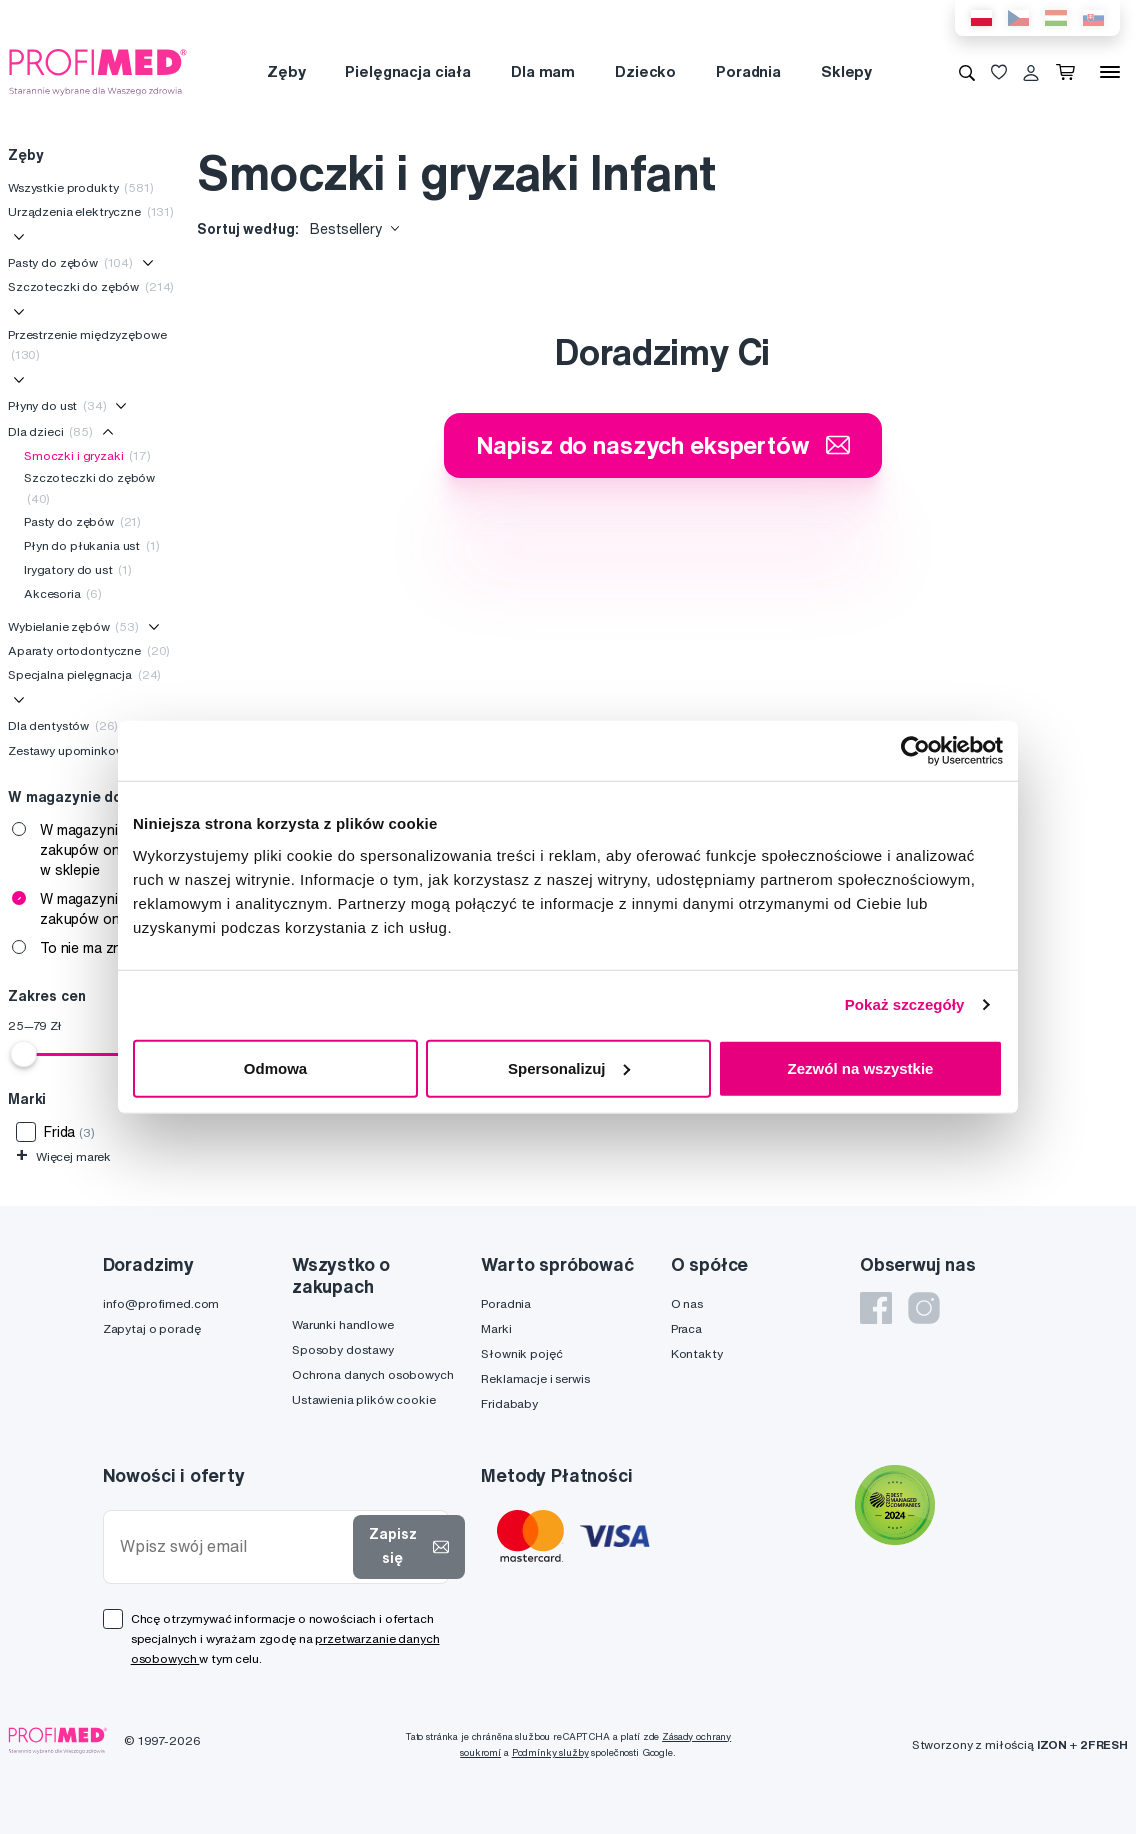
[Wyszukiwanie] (967, 72)
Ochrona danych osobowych (373, 1374)
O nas (687, 1303)
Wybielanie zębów (73, 626)
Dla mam (543, 71)
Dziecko (645, 71)
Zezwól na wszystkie (861, 1067)
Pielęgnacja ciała (408, 71)
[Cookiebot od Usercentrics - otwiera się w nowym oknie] (915, 751)
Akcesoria (63, 593)
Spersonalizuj (569, 1067)
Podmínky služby (550, 1752)
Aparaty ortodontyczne (89, 650)
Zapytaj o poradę (152, 1328)
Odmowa (275, 1067)
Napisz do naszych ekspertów (663, 445)
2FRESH (1104, 1744)
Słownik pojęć (521, 1353)
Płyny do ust (57, 405)
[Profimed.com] (98, 71)
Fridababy (509, 1403)
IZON (1052, 1744)
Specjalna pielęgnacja (84, 674)
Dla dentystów (63, 725)
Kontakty (697, 1353)
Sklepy (846, 71)
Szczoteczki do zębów (91, 286)
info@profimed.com (161, 1303)
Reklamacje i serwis (535, 1378)
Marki (496, 1328)
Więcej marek (63, 1156)
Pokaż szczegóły (905, 1004)
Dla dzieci (50, 431)
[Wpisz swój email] (232, 1546)
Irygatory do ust (78, 569)
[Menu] (1110, 72)
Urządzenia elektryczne (91, 211)
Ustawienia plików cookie (364, 1399)
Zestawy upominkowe (80, 750)
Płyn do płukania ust (92, 545)
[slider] (24, 1054)
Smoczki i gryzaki (87, 455)
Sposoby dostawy (343, 1349)
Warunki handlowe (343, 1324)
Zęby (286, 71)
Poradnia (748, 71)
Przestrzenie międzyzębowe (87, 344)
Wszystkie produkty (81, 187)
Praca (686, 1328)
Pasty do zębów (70, 262)
